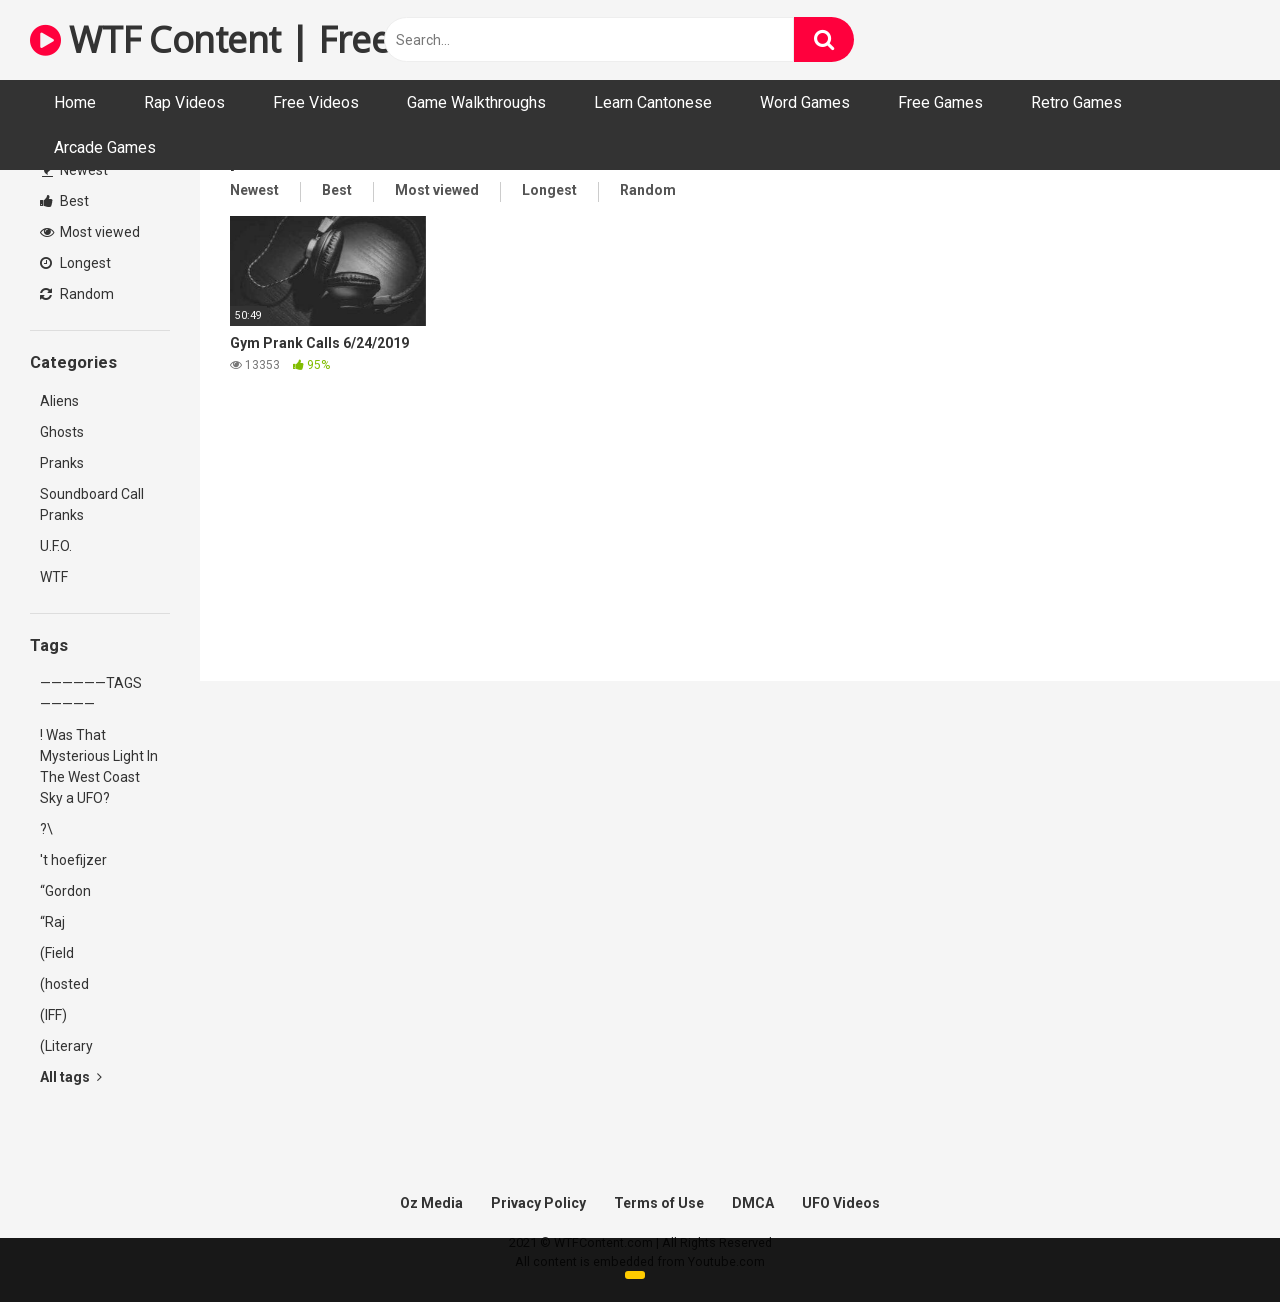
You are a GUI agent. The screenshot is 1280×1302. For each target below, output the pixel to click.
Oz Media (431, 1203)
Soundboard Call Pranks (92, 504)
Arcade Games (105, 147)
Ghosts (62, 432)
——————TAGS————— (91, 693)
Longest (75, 263)
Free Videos (316, 102)
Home (75, 102)
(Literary (66, 1046)
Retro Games (1076, 102)
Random (77, 294)
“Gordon (65, 891)
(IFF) (53, 1015)
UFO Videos (841, 1203)
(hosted (64, 984)
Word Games (805, 102)
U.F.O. (56, 546)
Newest (75, 170)
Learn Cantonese (653, 102)
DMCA (753, 1203)
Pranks (62, 463)
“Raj (52, 922)
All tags (71, 1077)
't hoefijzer (73, 860)
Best (64, 201)
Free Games (940, 102)
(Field (57, 953)
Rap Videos (184, 102)
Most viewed (90, 232)
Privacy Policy (538, 1203)
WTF (54, 577)
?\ (46, 829)
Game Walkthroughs (476, 102)
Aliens (59, 401)
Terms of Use (659, 1203)
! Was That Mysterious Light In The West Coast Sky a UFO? (99, 766)
